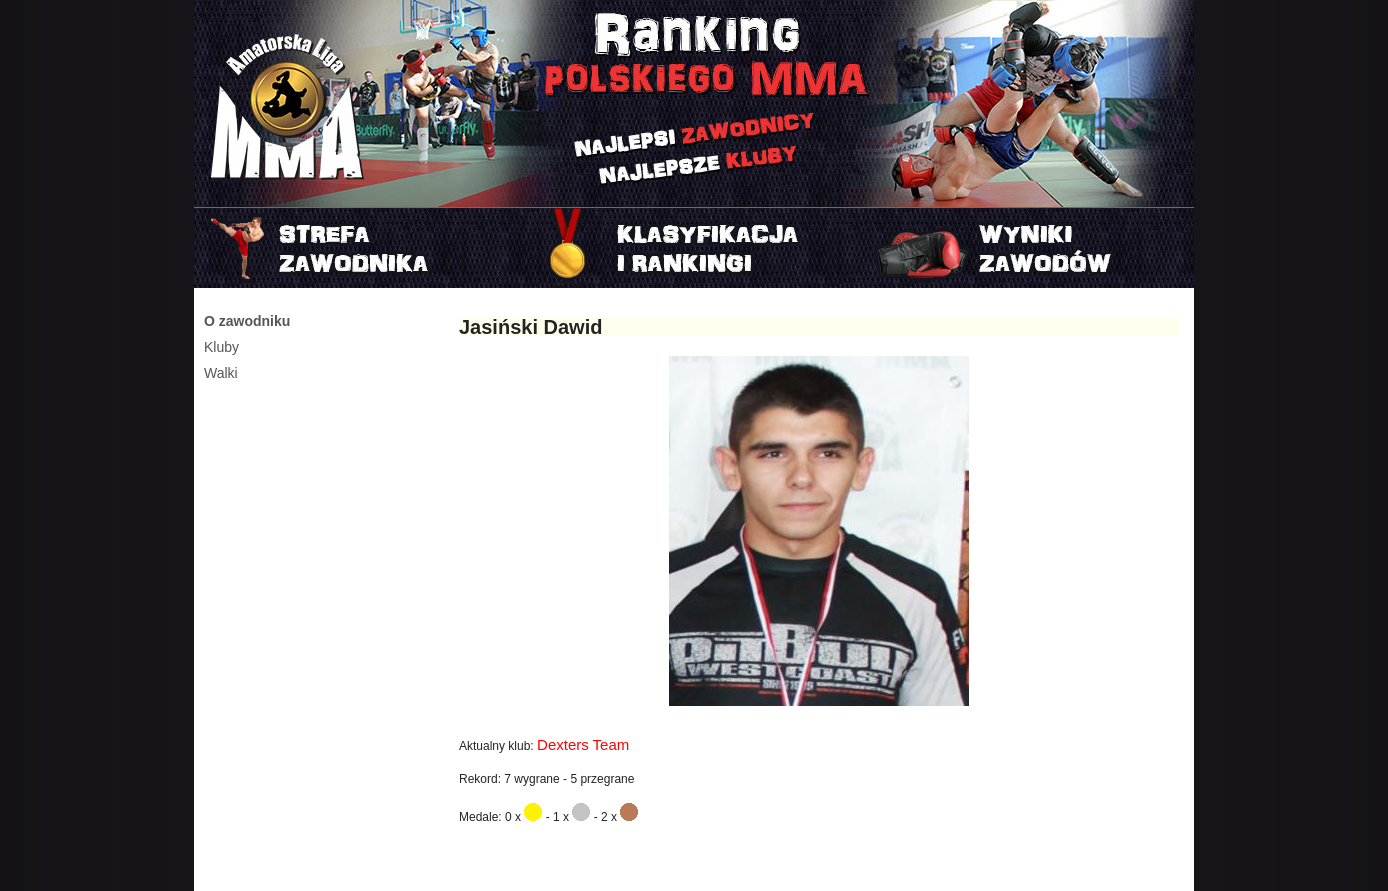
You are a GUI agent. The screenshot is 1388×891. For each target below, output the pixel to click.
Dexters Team (583, 744)
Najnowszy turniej (1027, 248)
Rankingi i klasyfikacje (694, 248)
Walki (221, 373)
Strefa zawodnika (360, 248)
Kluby (221, 347)
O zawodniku (247, 321)
